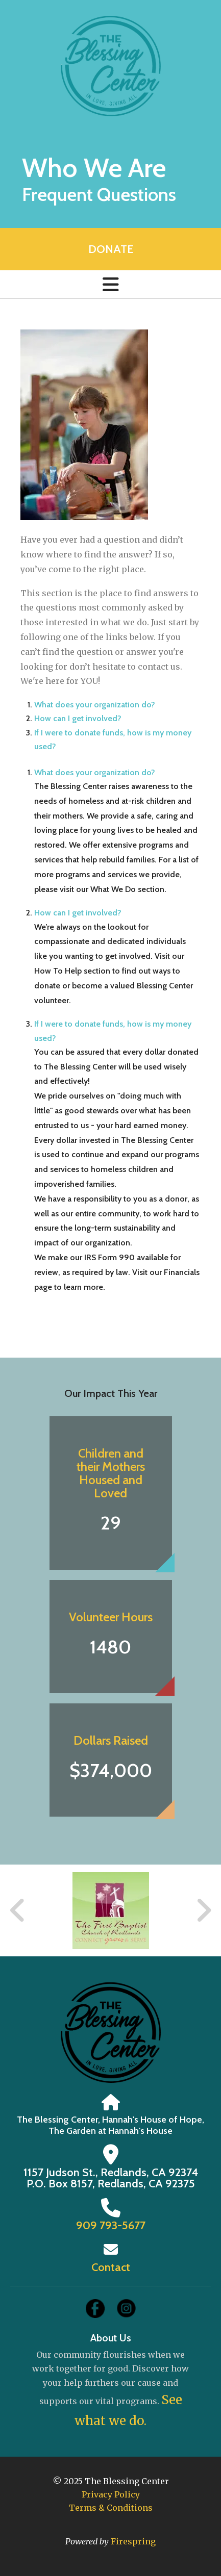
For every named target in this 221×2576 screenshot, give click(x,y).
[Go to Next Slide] (203, 1910)
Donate (110, 249)
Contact (110, 2267)
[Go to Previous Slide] (18, 1910)
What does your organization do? (94, 704)
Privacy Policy (111, 2494)
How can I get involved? (77, 718)
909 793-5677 (110, 2225)
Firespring (133, 2541)
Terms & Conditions (111, 2508)
